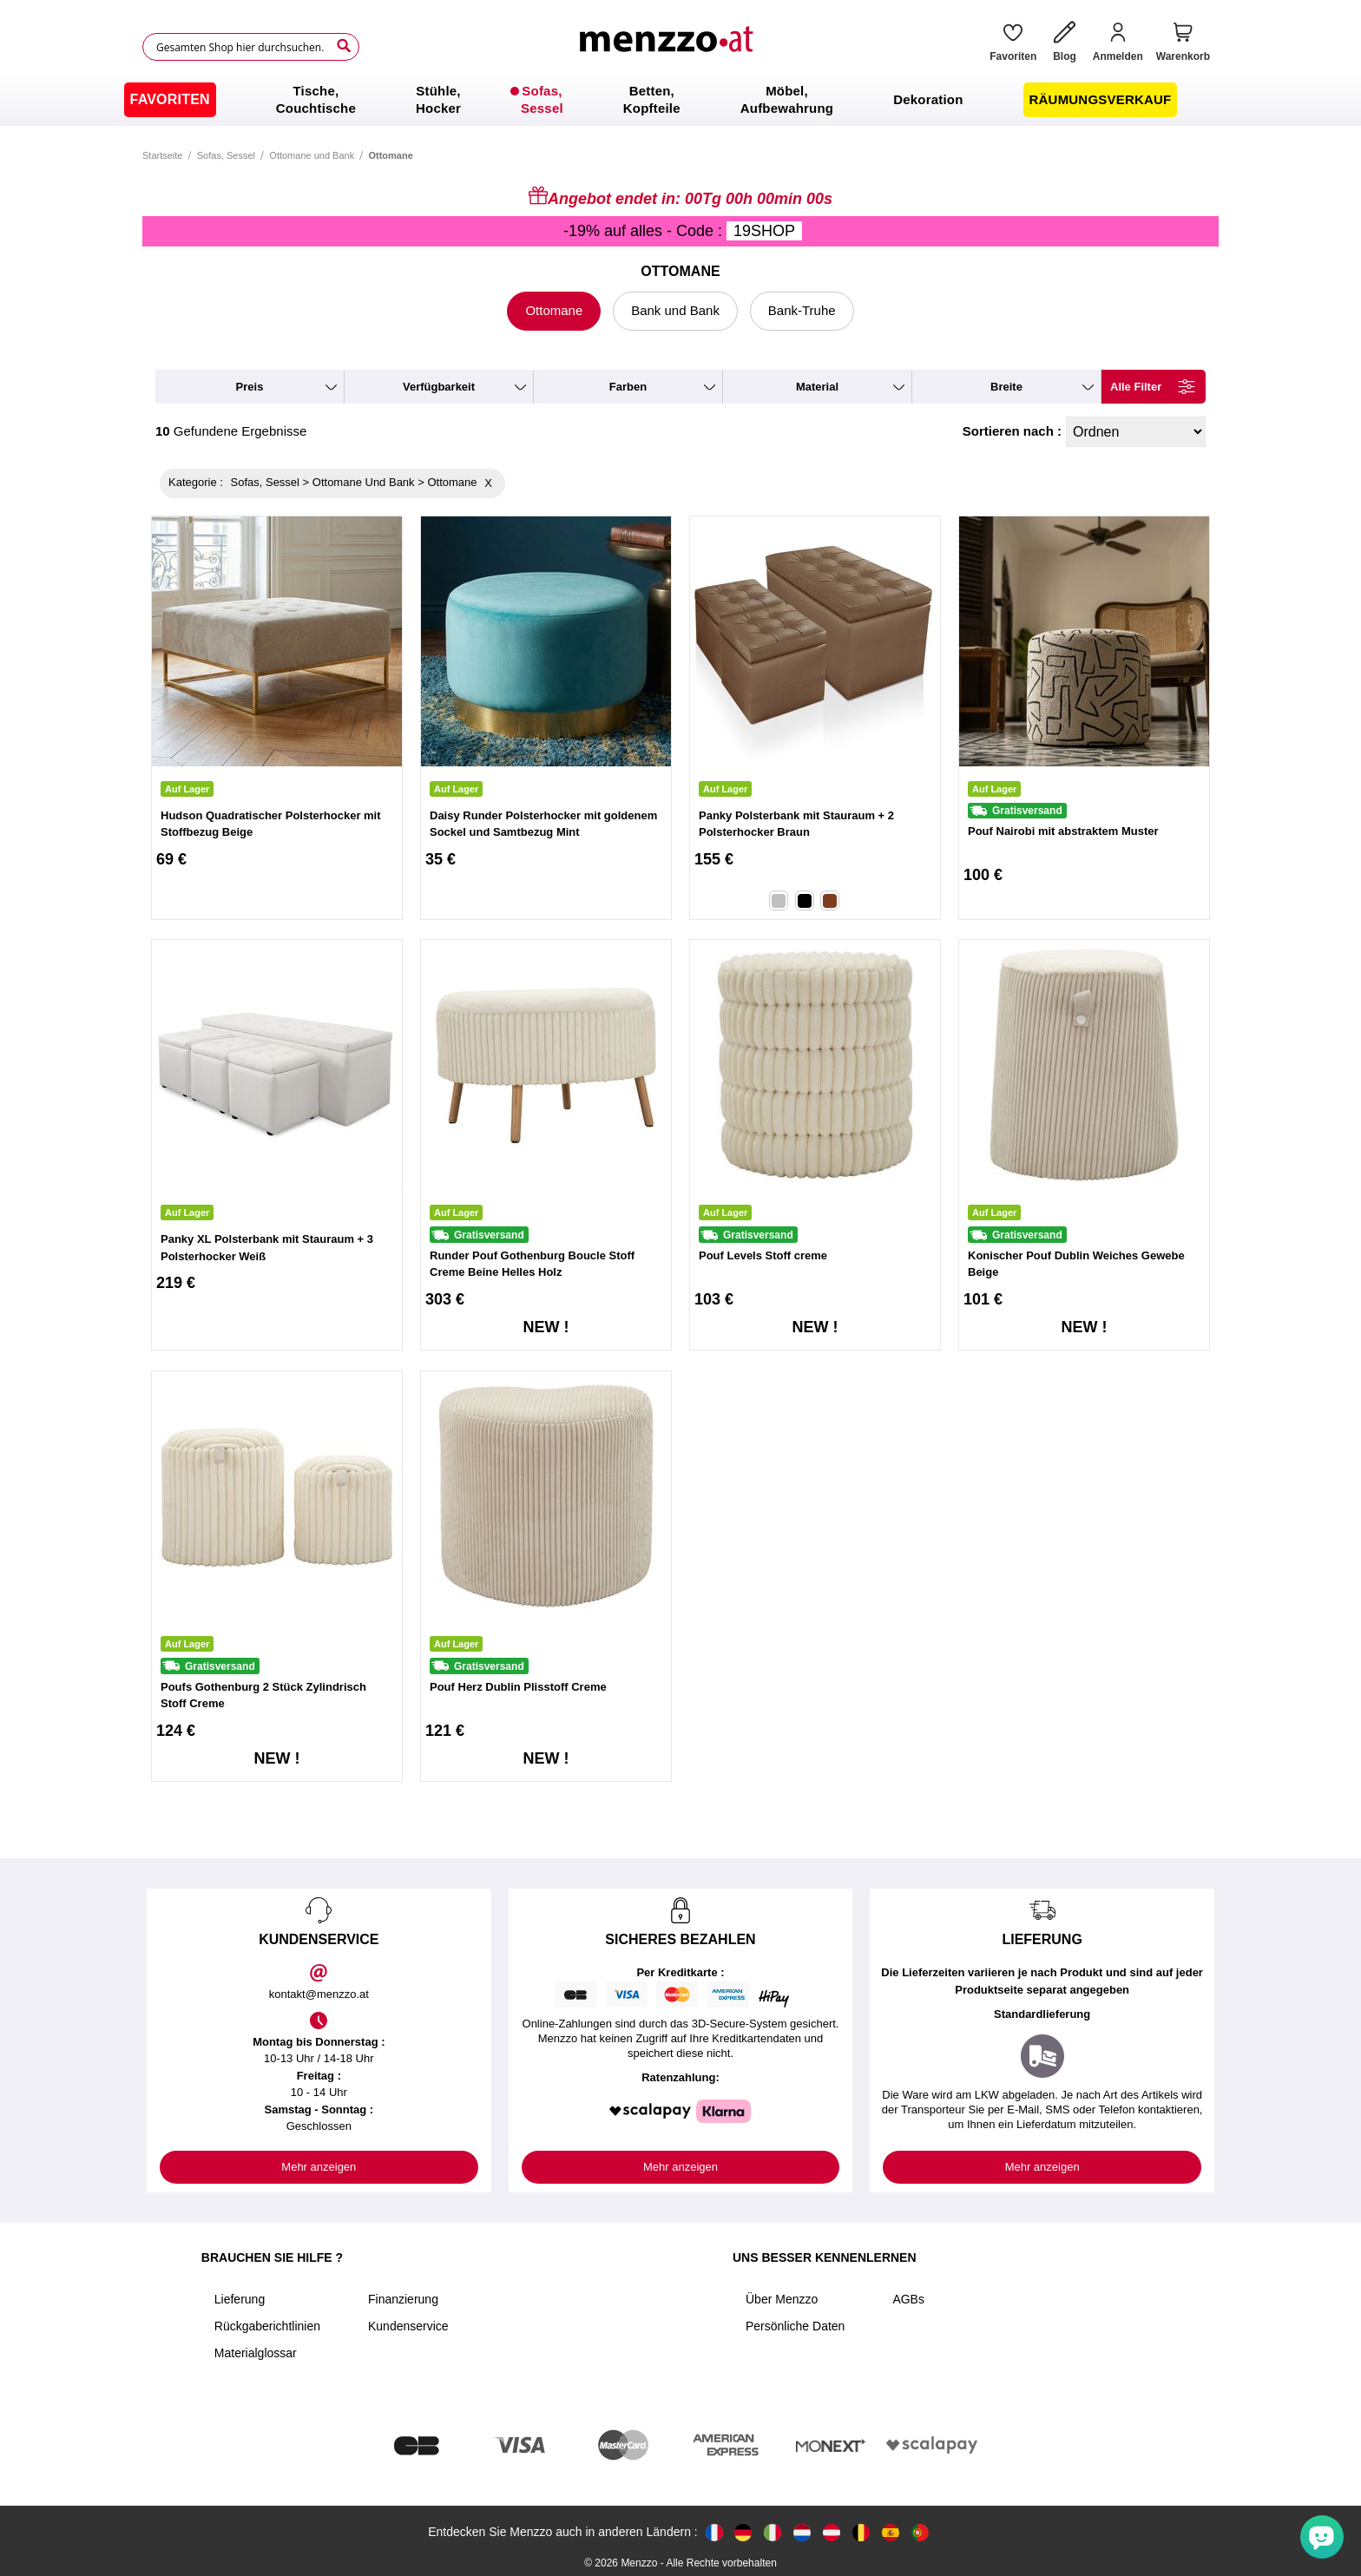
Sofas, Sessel (226, 155)
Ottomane (553, 310)
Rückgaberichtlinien (267, 2326)
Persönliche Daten (795, 2326)
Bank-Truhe (802, 310)
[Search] (344, 46)
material (817, 386)
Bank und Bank (675, 310)
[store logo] (668, 47)
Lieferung (239, 2299)
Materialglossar (255, 2353)
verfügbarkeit (439, 386)
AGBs (908, 2299)
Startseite (162, 155)
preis (250, 386)
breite (1006, 386)
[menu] (680, 100)
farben (628, 386)
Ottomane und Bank (311, 155)
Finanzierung (403, 2299)
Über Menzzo (782, 2299)
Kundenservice (408, 2326)
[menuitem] (170, 99)
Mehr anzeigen (318, 2166)
